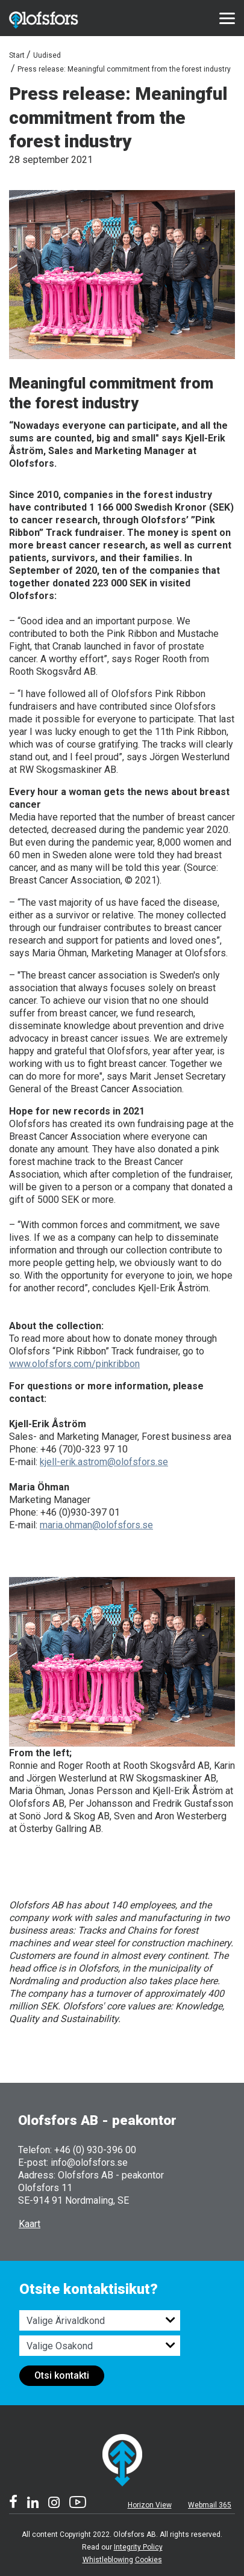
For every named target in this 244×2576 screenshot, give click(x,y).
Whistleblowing (108, 2560)
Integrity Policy (138, 2547)
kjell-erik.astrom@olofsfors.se (104, 1462)
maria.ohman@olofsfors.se (96, 1525)
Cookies (148, 2560)
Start (17, 55)
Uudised (47, 55)
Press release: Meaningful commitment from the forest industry (124, 69)
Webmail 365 (209, 2505)
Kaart (29, 2224)
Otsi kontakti (61, 2375)
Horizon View (150, 2505)
